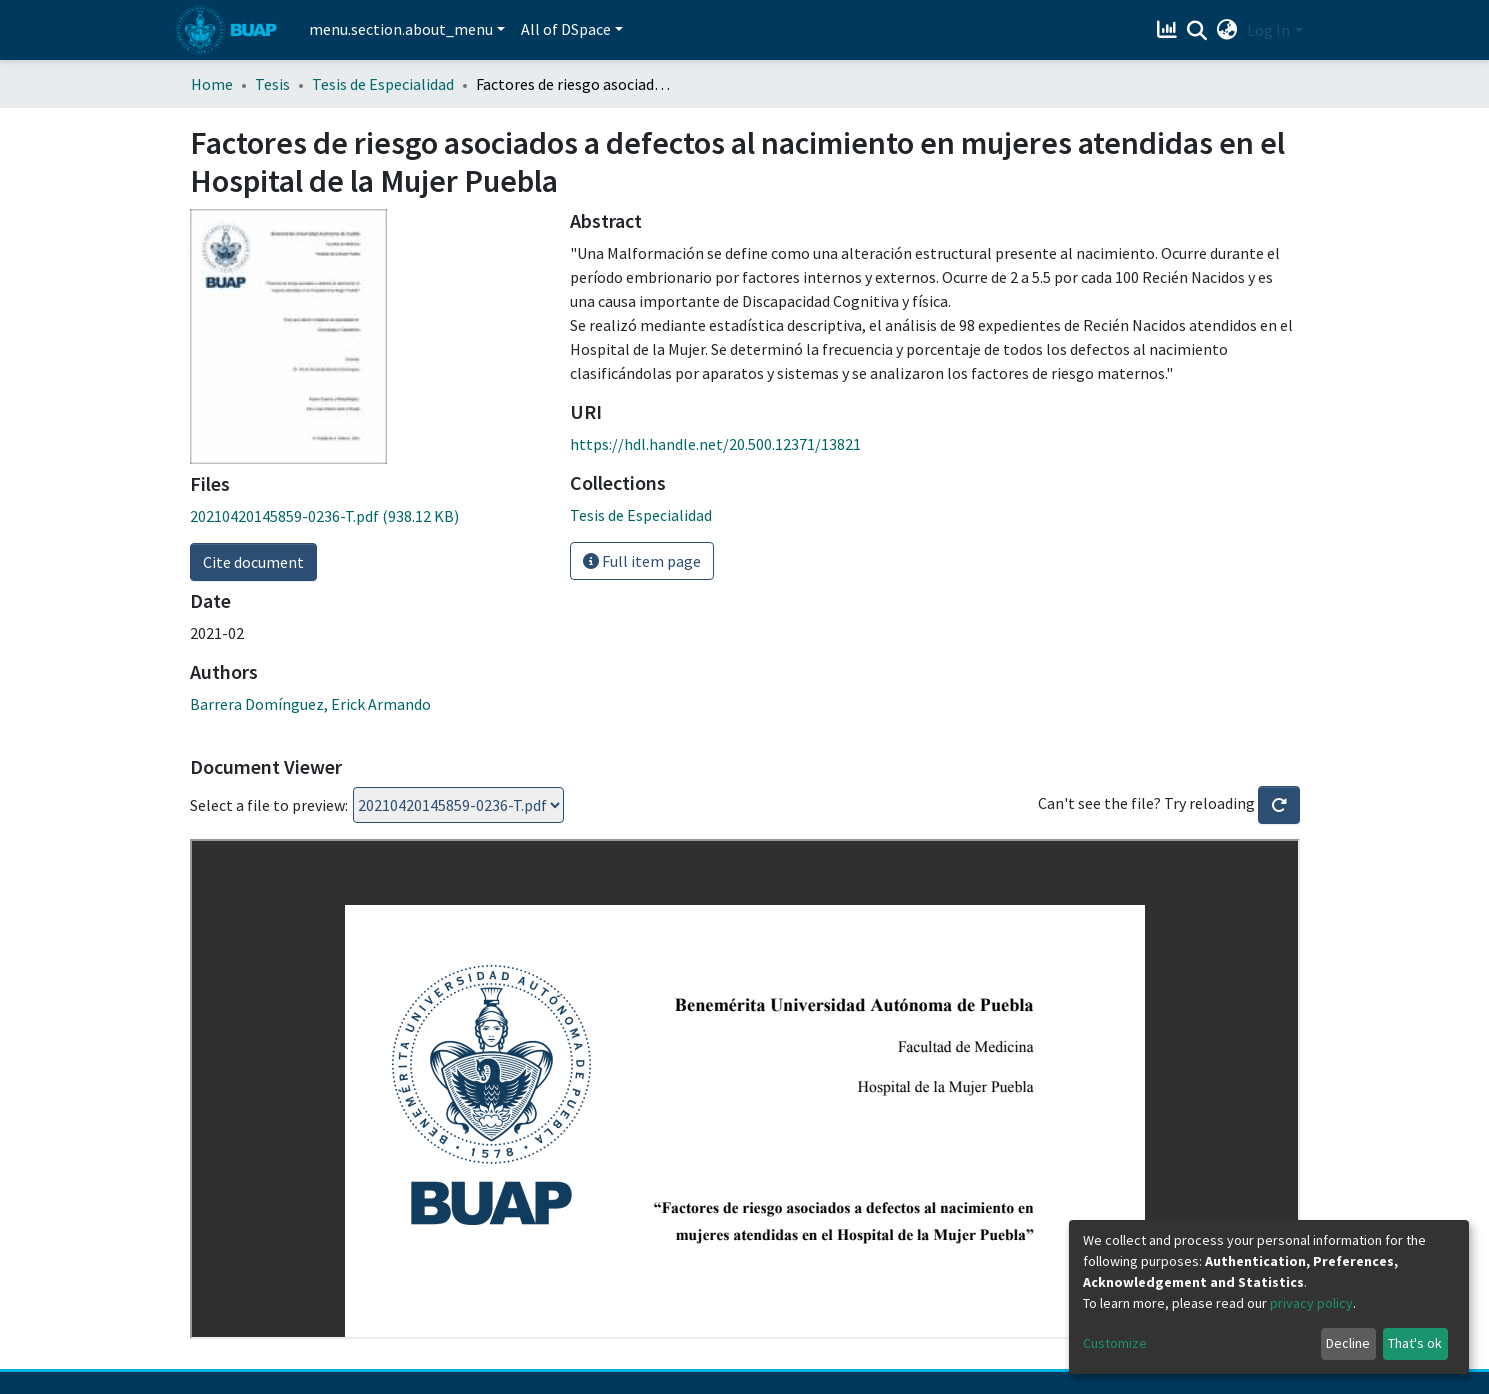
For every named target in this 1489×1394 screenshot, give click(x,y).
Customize (1115, 1343)
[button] (1226, 30)
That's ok (1415, 1343)
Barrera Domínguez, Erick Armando (310, 704)
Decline (1348, 1343)
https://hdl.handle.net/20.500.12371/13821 (715, 444)
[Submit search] (1196, 31)
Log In (1268, 30)
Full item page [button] (642, 561)
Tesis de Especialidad (383, 84)
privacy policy (1311, 1303)
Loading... (458, 805)
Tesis (272, 84)
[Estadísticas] (1168, 30)
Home (212, 84)
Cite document (253, 562)
